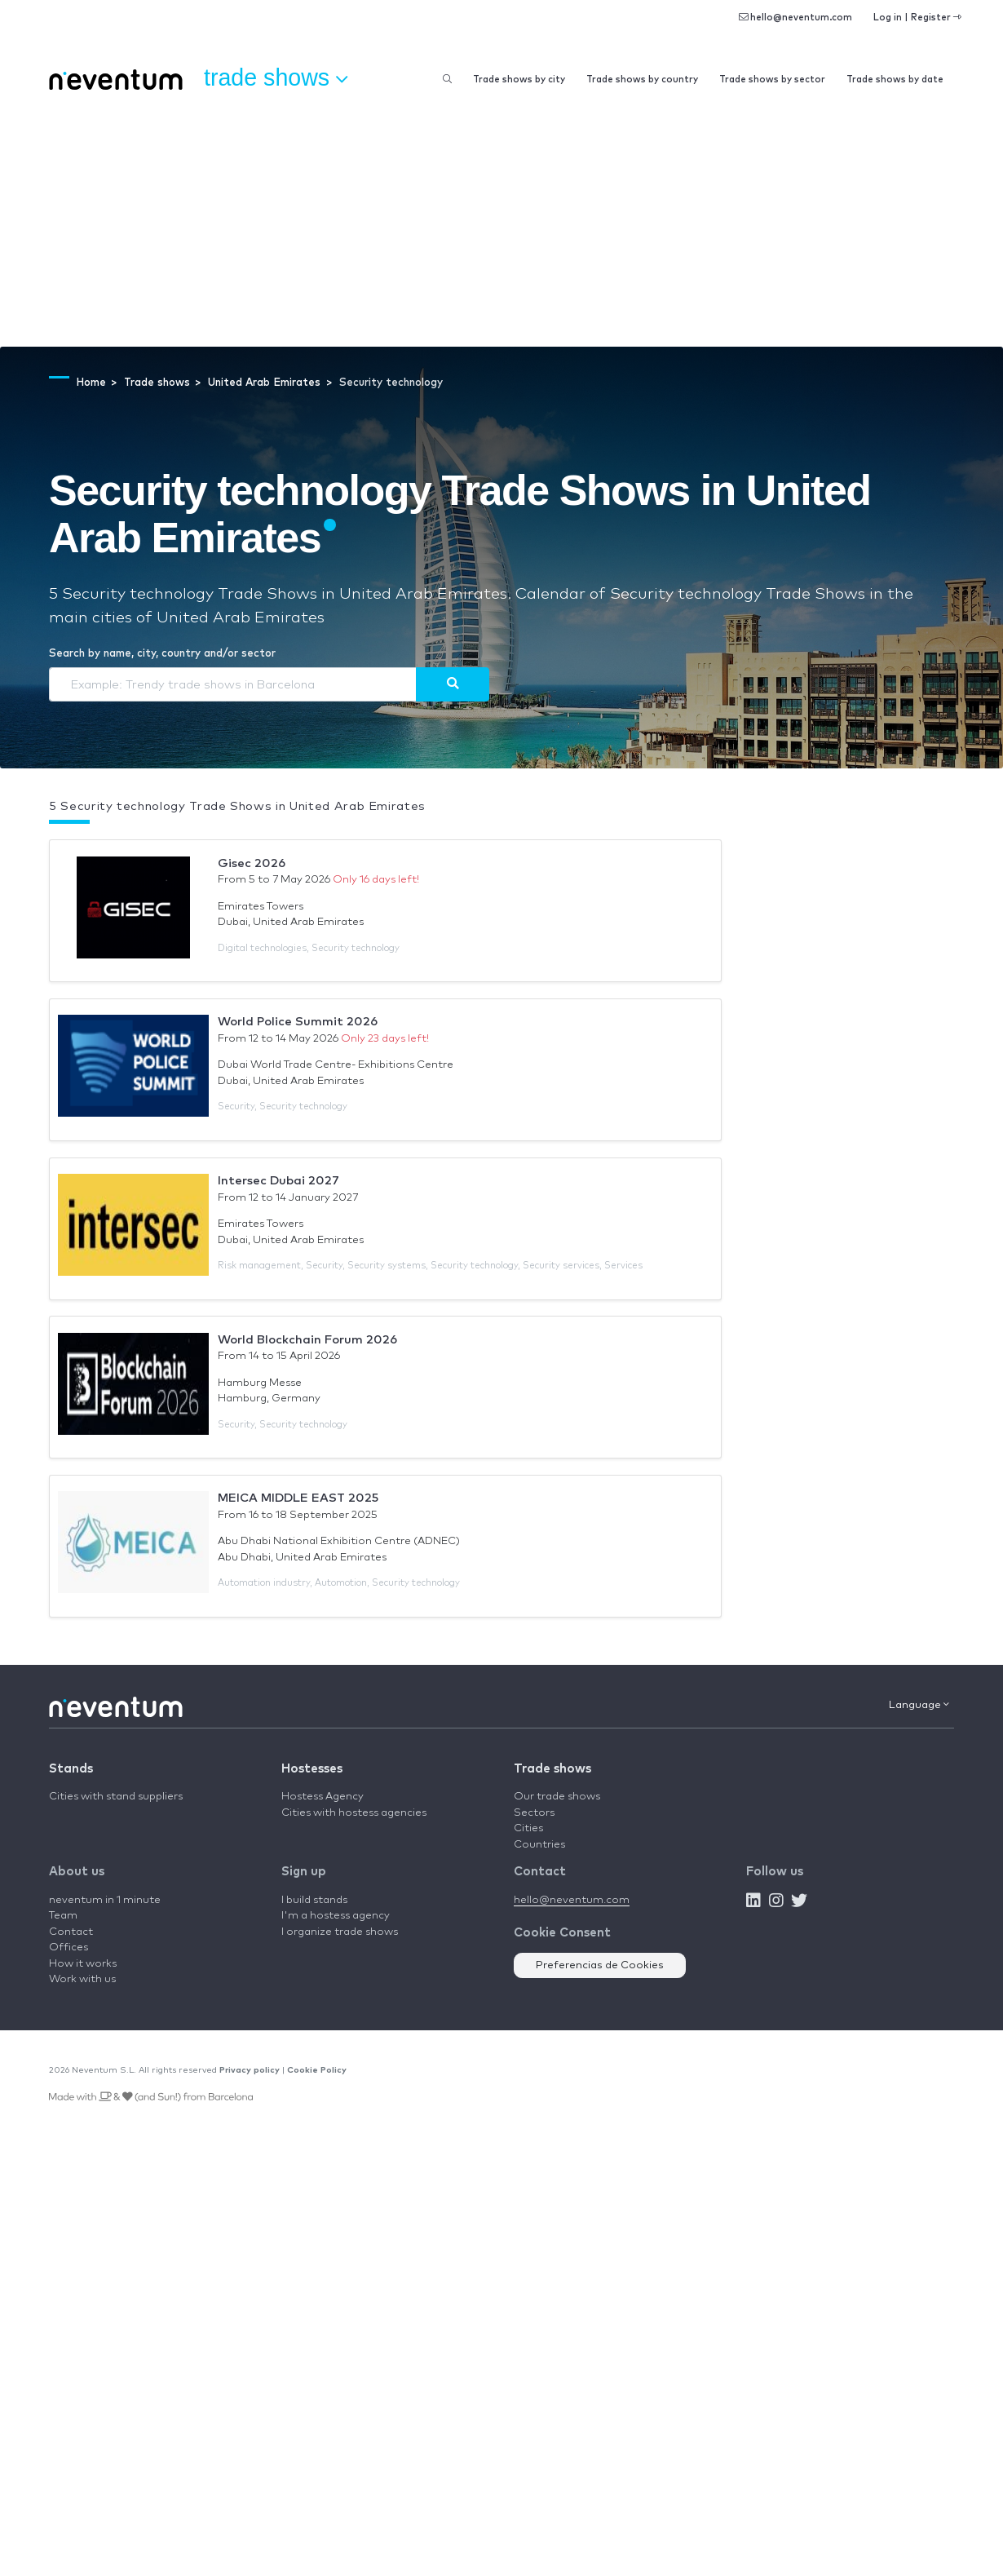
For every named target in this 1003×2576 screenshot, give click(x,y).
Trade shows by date (894, 79)
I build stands (314, 1900)
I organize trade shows (339, 1932)
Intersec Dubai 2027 (278, 1181)
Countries (539, 1844)
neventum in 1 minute (105, 1900)
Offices (68, 1947)
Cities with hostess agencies (353, 1813)
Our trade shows (557, 1796)
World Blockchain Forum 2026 (307, 1340)
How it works (83, 1964)
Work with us (82, 1979)
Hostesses (311, 1769)
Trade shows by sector (772, 79)
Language (919, 1705)
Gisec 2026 (251, 863)
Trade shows (552, 1769)
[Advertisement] (501, 224)
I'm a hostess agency (335, 1915)
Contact (71, 1932)
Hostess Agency (322, 1796)
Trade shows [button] (275, 78)
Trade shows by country (642, 79)
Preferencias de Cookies (600, 1965)
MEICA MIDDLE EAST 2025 (298, 1498)
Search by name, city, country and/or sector (162, 653)
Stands (71, 1769)
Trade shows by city (519, 79)
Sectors (534, 1813)
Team (63, 1915)
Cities (528, 1828)
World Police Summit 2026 (298, 1022)
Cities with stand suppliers (116, 1796)
